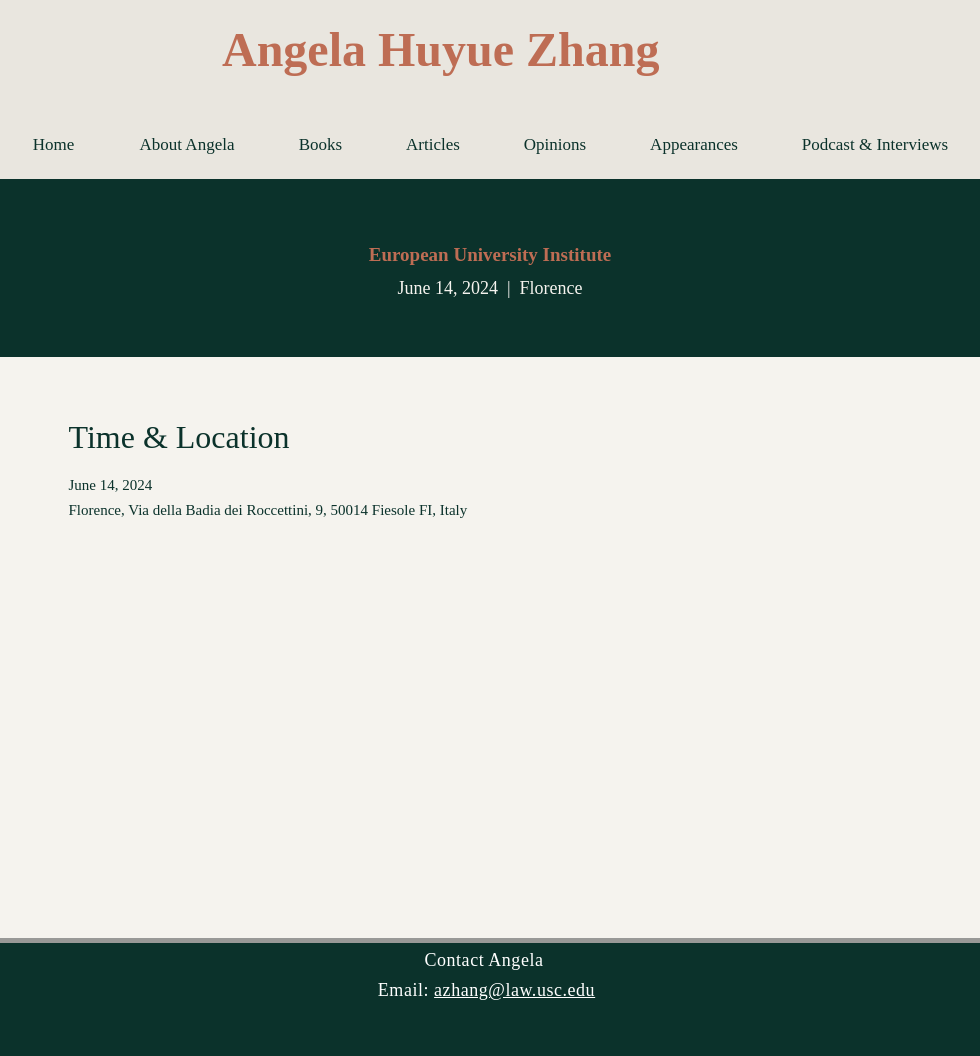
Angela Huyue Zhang (440, 49)
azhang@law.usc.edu (514, 990)
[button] (320, 145)
